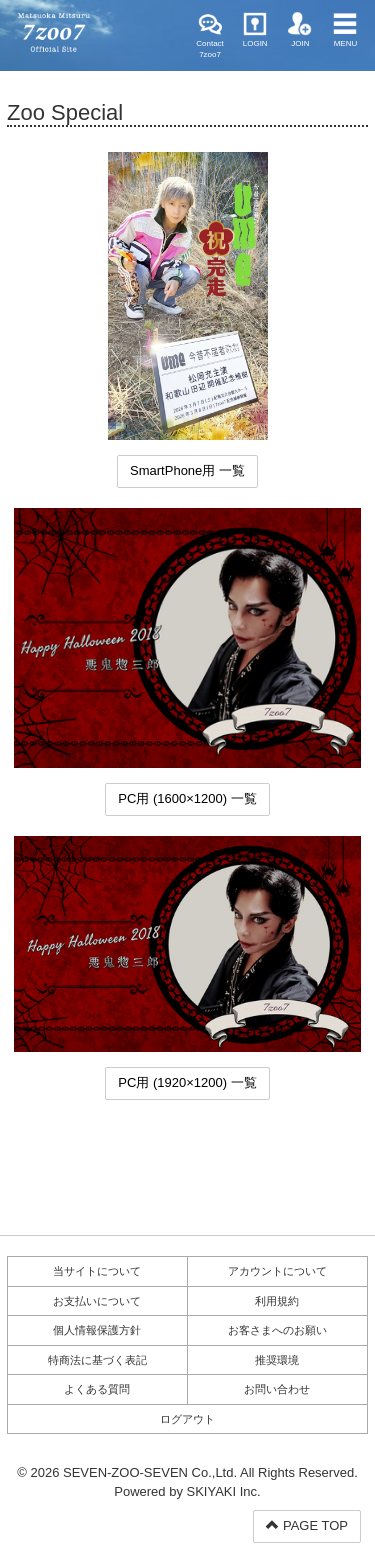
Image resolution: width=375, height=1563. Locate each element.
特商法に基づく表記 (97, 1360)
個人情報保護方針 (97, 1330)
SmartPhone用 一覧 (187, 470)
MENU (345, 30)
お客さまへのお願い (277, 1330)
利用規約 (277, 1301)
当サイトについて (97, 1271)
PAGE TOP (307, 1525)
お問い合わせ (277, 1389)
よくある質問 (97, 1389)
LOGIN (255, 30)
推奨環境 (277, 1360)
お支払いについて (97, 1301)
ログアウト (187, 1419)
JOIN (300, 30)
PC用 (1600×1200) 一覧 (187, 798)
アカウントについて (277, 1271)
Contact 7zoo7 (210, 35)
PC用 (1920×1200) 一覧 (187, 1082)
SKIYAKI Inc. (224, 1491)
